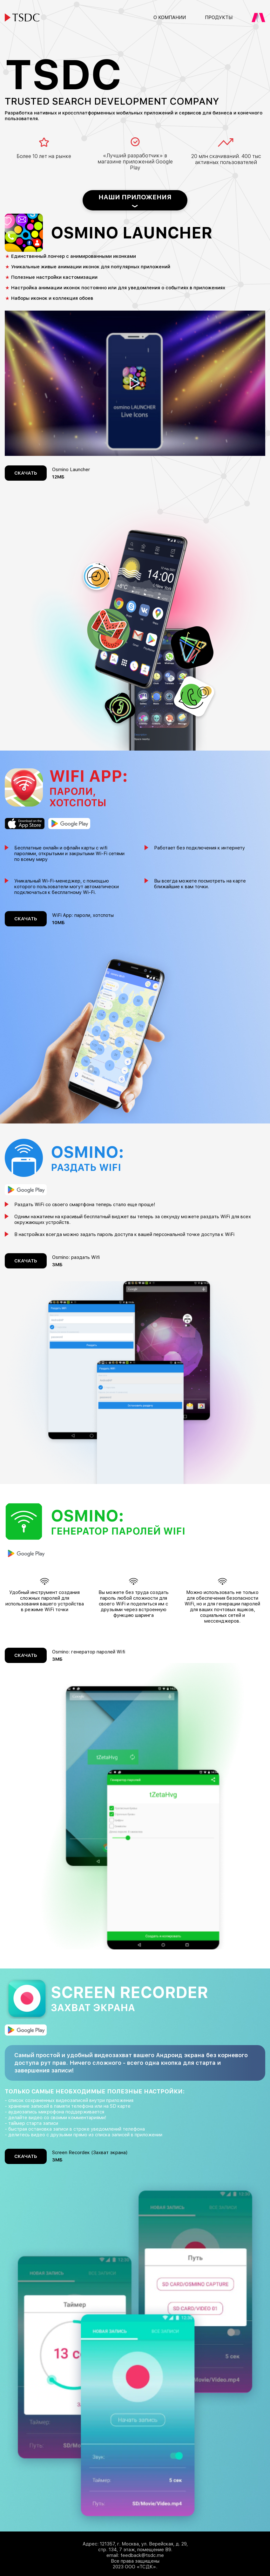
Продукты (219, 17)
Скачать (25, 473)
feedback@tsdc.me (142, 2555)
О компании (169, 17)
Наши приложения (135, 197)
